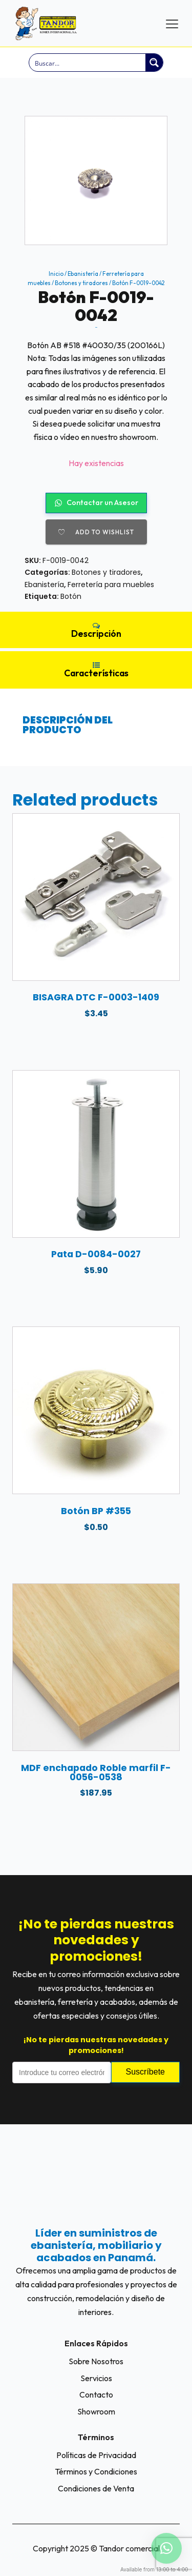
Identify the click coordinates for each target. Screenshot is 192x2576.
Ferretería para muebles (111, 584)
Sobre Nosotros (96, 2361)
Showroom (96, 2411)
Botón (70, 596)
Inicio (56, 273)
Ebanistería (83, 273)
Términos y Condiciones (96, 2471)
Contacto (96, 2394)
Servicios (96, 2378)
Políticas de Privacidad (96, 2455)
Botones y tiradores (81, 283)
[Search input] (88, 62)
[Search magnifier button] (154, 62)
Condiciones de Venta (96, 2488)
